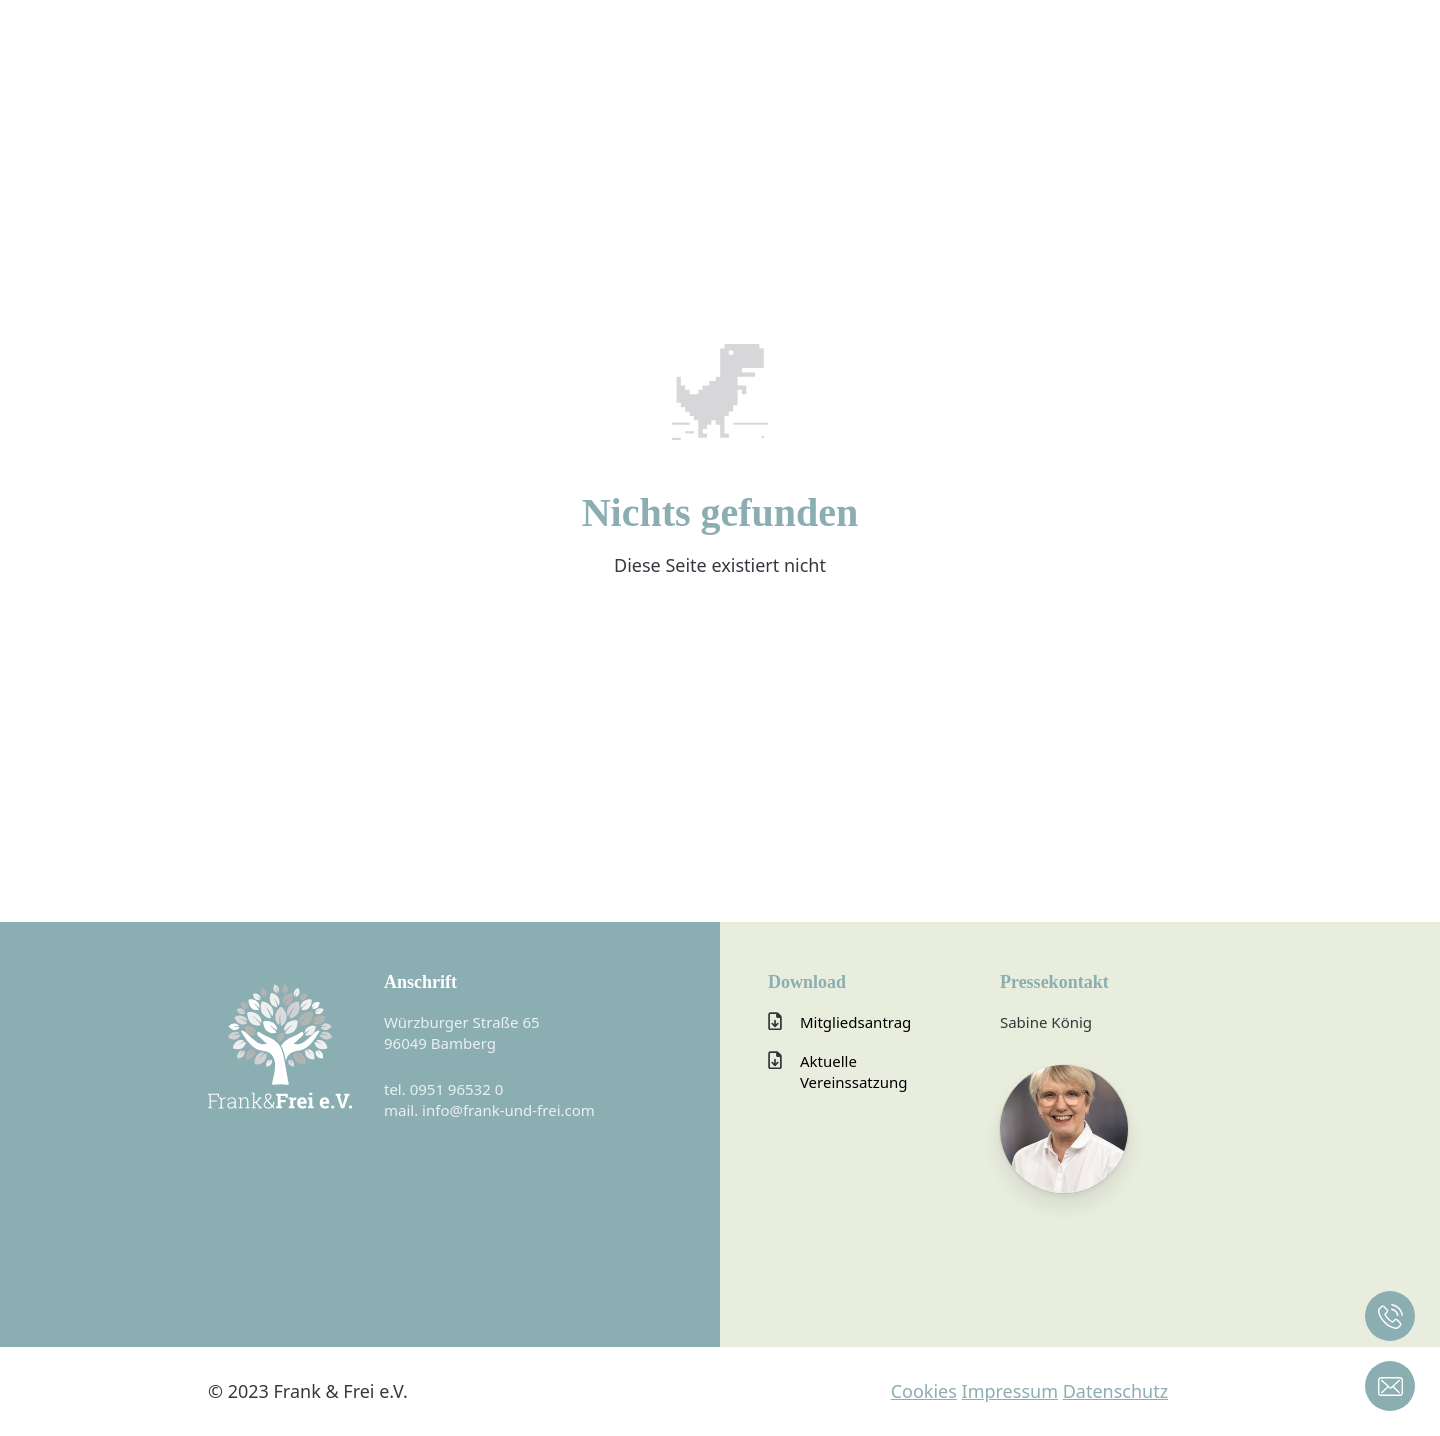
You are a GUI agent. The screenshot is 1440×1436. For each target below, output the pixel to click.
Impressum (1010, 1391)
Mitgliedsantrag (855, 1022)
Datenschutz (1115, 1391)
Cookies (924, 1391)
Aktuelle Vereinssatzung (854, 1071)
